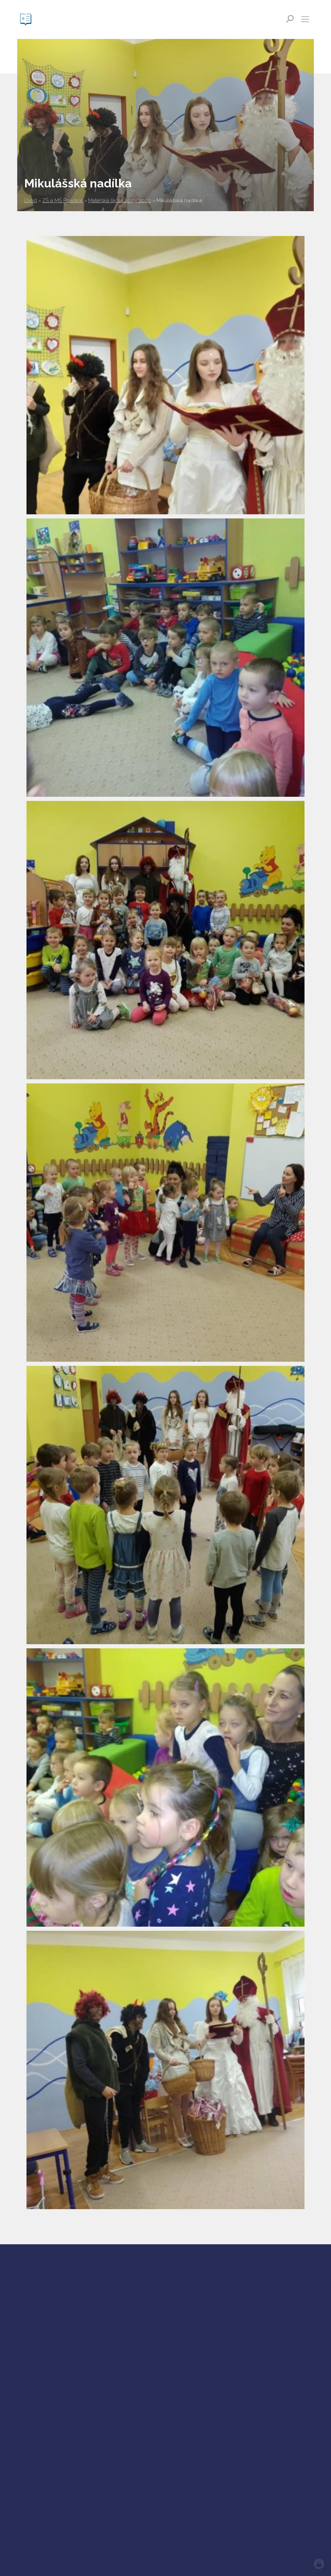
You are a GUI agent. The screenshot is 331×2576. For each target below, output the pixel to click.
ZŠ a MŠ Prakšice (62, 200)
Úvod (30, 200)
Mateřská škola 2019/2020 (119, 200)
